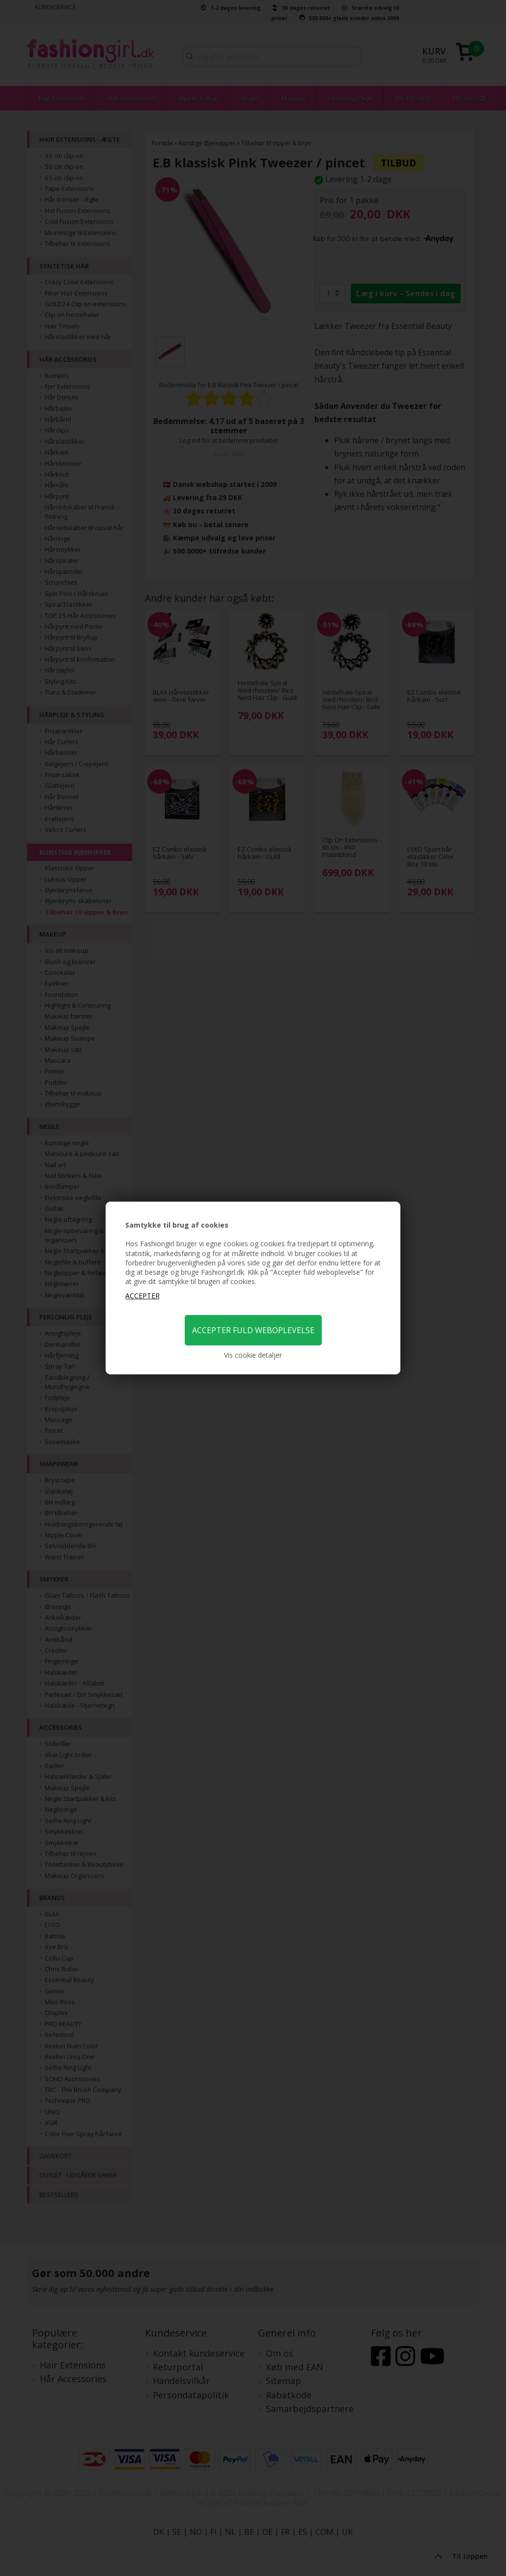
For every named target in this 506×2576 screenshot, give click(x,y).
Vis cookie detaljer (253, 1355)
